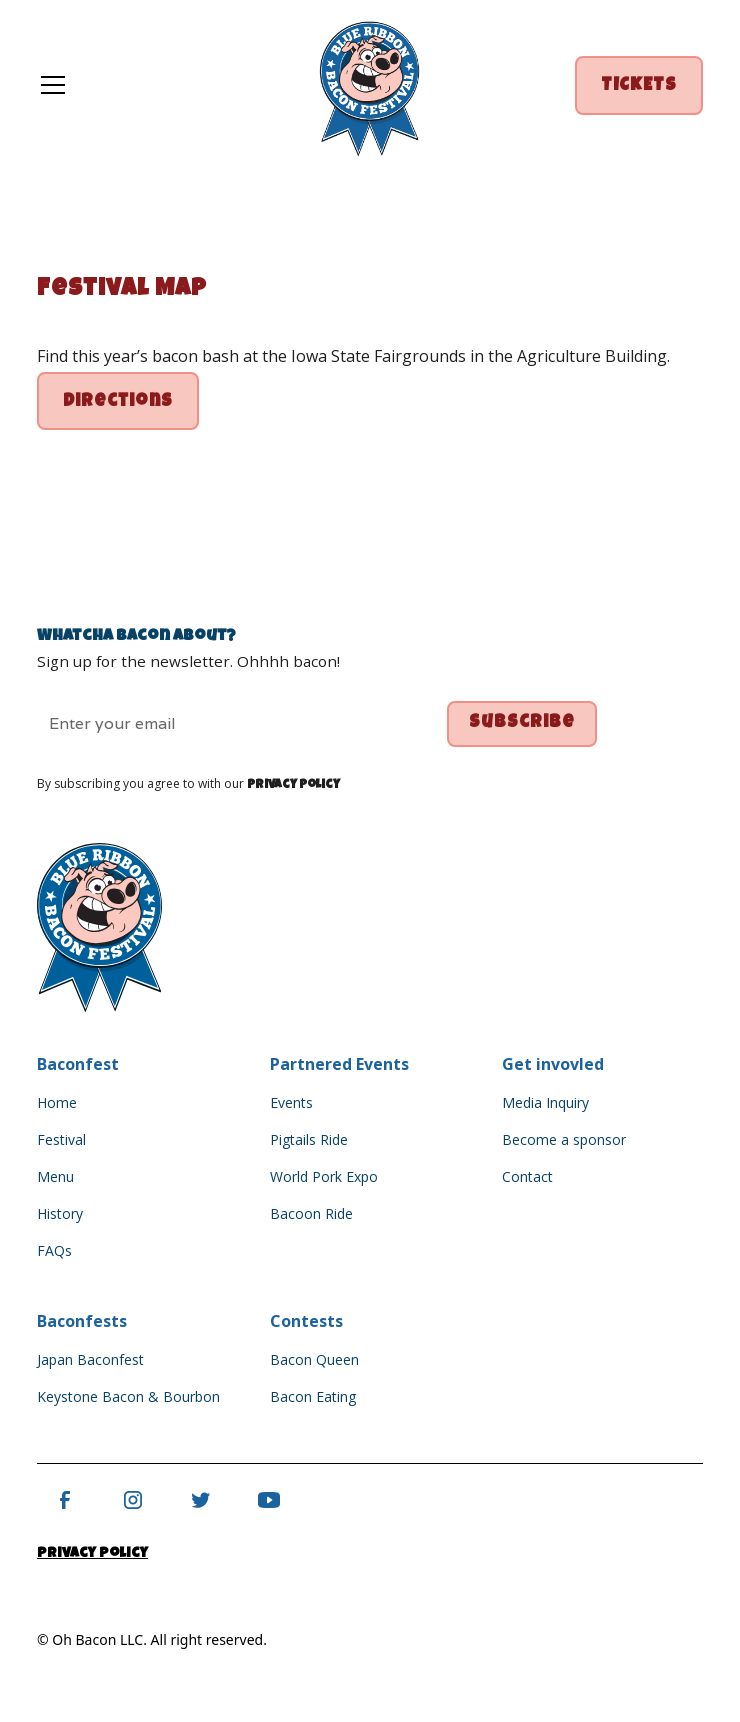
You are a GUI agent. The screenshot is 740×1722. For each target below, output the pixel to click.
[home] (370, 85)
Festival (61, 1139)
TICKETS (639, 86)
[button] (156, 85)
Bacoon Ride (311, 1213)
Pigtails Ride (309, 1139)
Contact (527, 1176)
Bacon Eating (313, 1396)
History (60, 1213)
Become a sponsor (564, 1139)
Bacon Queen (314, 1359)
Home (57, 1102)
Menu (55, 1176)
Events (291, 1102)
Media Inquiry (545, 1102)
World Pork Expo (324, 1176)
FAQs (54, 1250)
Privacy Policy (92, 1554)
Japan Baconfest (90, 1359)
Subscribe (522, 723)
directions (118, 402)
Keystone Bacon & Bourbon (128, 1396)
